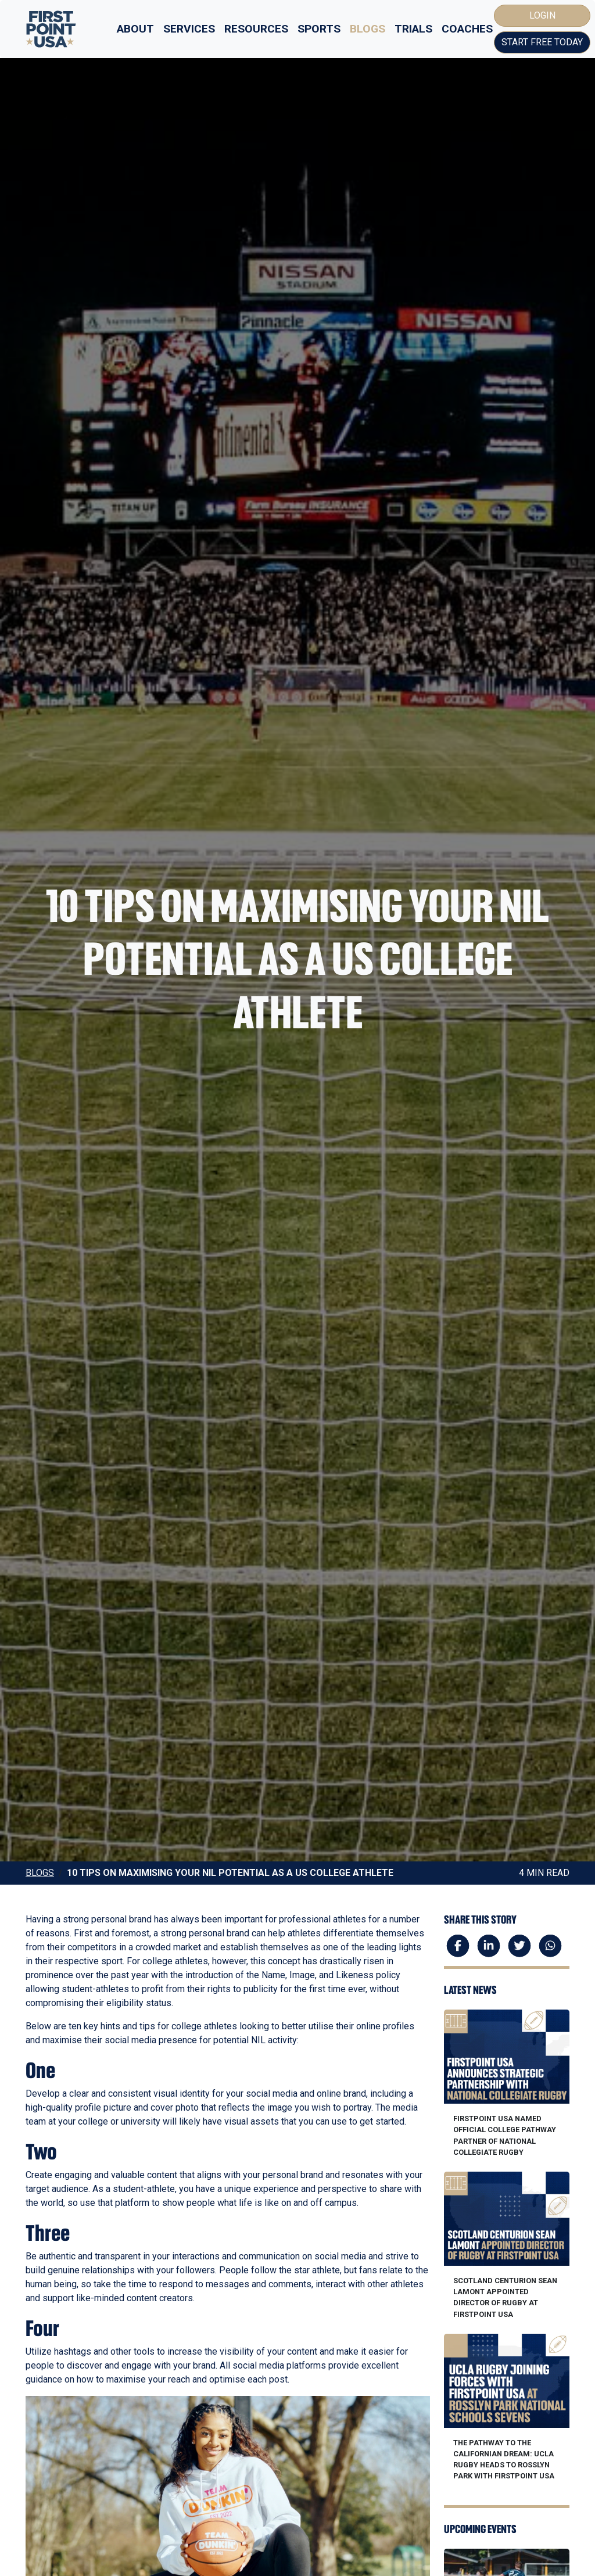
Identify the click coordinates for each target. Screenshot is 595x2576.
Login (542, 15)
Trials (413, 28)
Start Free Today (542, 42)
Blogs (367, 28)
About (135, 28)
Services (189, 28)
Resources (256, 28)
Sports (319, 28)
